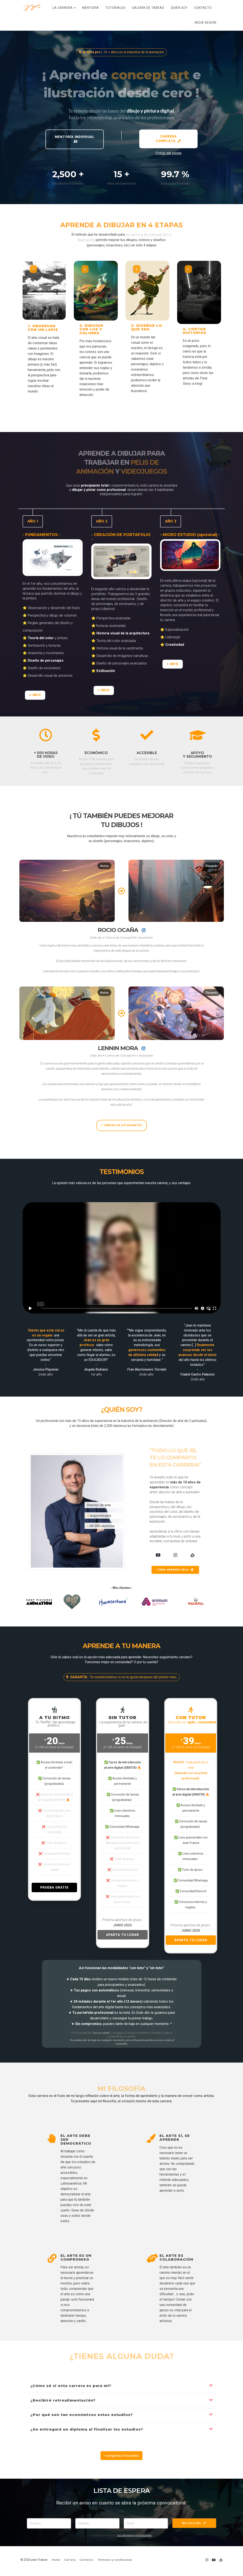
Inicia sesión (205, 22)
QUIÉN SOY (179, 7)
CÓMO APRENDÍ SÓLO (175, 1569)
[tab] (121, 2385)
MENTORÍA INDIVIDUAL (74, 139)
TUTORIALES (115, 7)
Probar (168, 153)
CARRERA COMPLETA (168, 138)
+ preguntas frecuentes (121, 2456)
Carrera (70, 2559)
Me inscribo (194, 2523)
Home (56, 2559)
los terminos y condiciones (134, 2535)
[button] (121, 2385)
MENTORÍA (90, 7)
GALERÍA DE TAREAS (148, 7)
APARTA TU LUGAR (122, 1935)
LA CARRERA (64, 7)
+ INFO (35, 695)
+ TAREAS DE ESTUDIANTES (121, 1125)
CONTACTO (203, 7)
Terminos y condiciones (115, 2559)
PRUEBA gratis (54, 1887)
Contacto (86, 2559)
